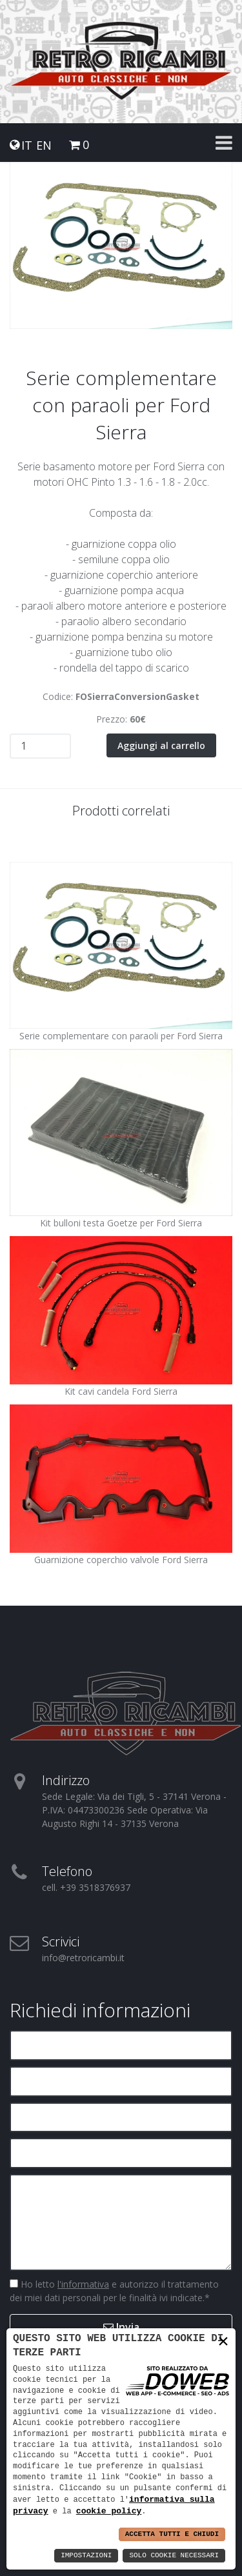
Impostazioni (86, 2556)
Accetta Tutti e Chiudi (172, 2534)
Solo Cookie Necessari (174, 2556)
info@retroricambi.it (83, 1958)
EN (44, 145)
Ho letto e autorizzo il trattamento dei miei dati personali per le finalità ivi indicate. (114, 2291)
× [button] (223, 2341)
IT (26, 145)
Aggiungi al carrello (161, 745)
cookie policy (108, 2511)
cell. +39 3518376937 (86, 1887)
